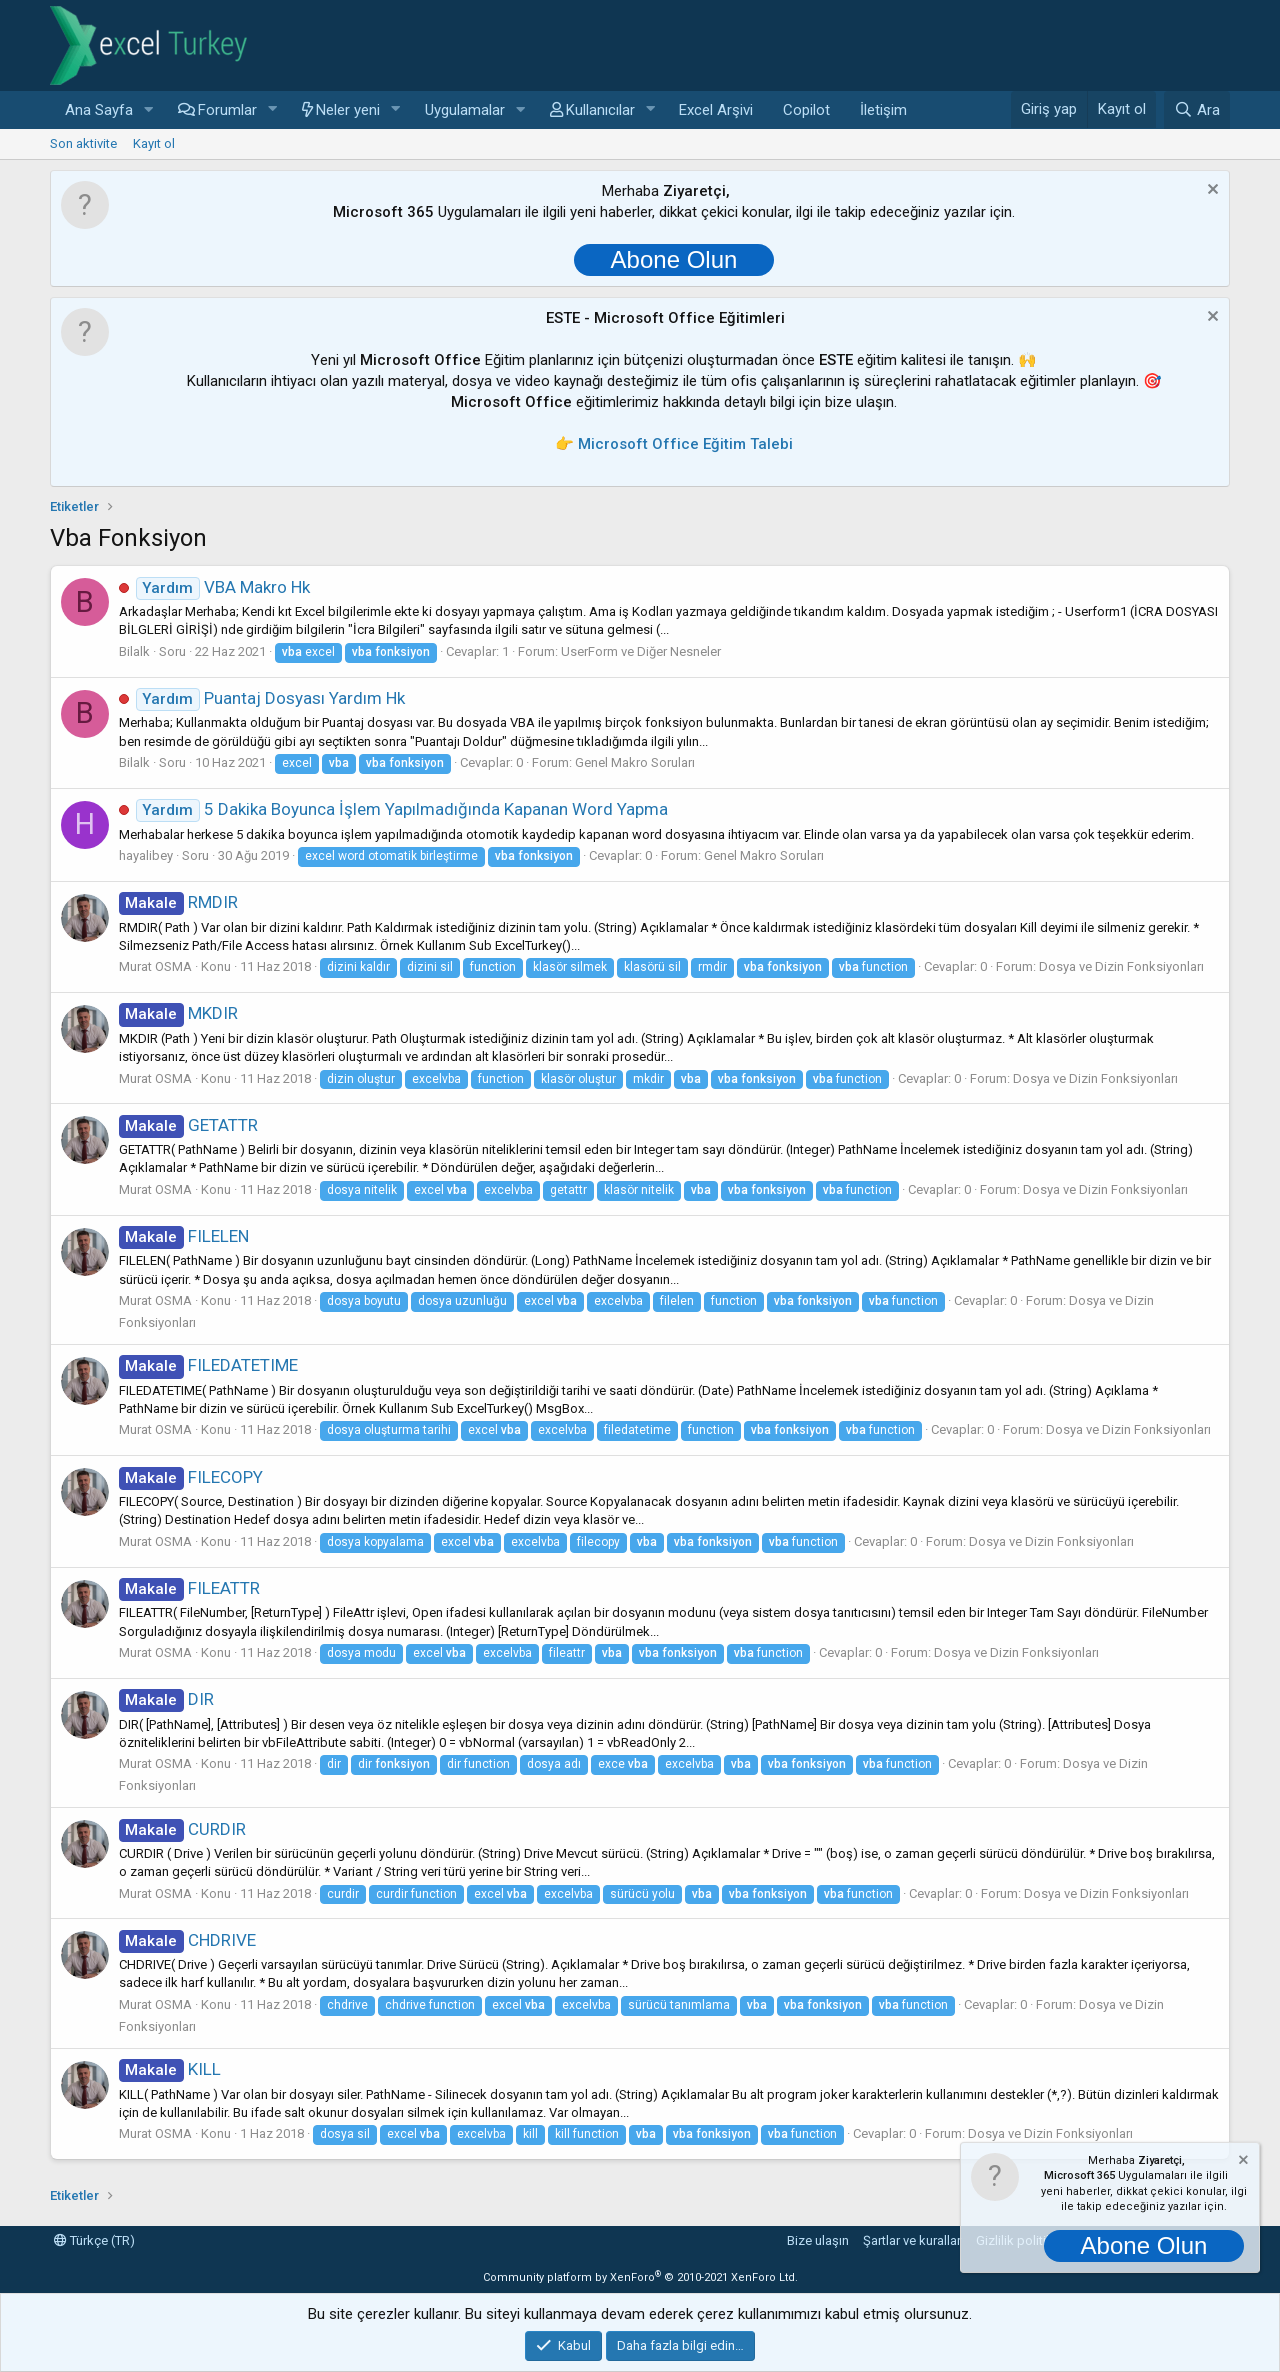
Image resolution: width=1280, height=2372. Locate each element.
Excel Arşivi (716, 110)
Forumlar (227, 110)
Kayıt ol (154, 143)
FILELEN (184, 1236)
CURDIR (182, 1829)
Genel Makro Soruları (635, 762)
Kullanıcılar (600, 110)
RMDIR (178, 902)
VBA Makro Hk (223, 587)
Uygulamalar (465, 110)
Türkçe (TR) (94, 2240)
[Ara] (1197, 110)
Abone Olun (674, 259)
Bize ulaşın (818, 2240)
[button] (149, 110)
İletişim (883, 110)
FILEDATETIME (208, 1365)
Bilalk (134, 651)
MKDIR (178, 1013)
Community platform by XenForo (640, 2277)
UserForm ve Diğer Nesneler (641, 651)
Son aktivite (83, 143)
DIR (166, 1699)
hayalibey (146, 855)
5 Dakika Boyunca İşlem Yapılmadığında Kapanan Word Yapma (402, 809)
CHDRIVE (187, 1940)
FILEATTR (189, 1588)
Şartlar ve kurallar (912, 2240)
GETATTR (188, 1125)
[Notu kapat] (1210, 191)
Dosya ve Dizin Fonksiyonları (1121, 966)
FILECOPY (191, 1477)
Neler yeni (348, 110)
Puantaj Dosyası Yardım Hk (270, 698)
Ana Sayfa (99, 110)
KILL (170, 2069)
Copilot (806, 110)
